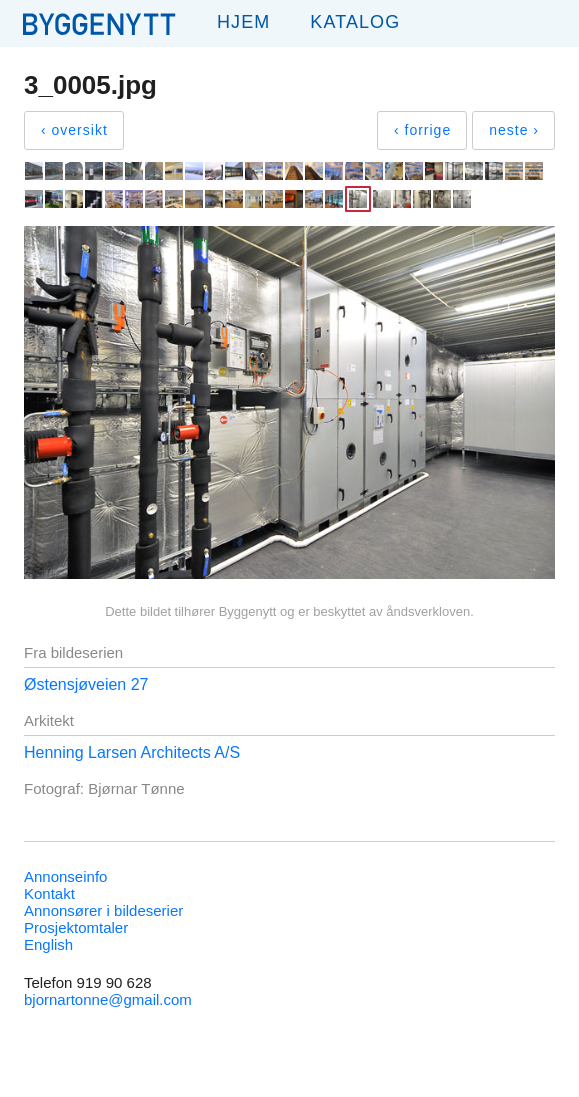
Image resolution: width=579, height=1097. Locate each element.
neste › (514, 130)
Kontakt (49, 893)
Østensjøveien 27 (86, 684)
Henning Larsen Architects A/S (132, 752)
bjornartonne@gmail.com (108, 999)
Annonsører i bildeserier (103, 910)
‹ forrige (422, 130)
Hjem (243, 22)
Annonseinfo (65, 876)
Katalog (355, 22)
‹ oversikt (74, 130)
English (48, 944)
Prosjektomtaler (76, 927)
